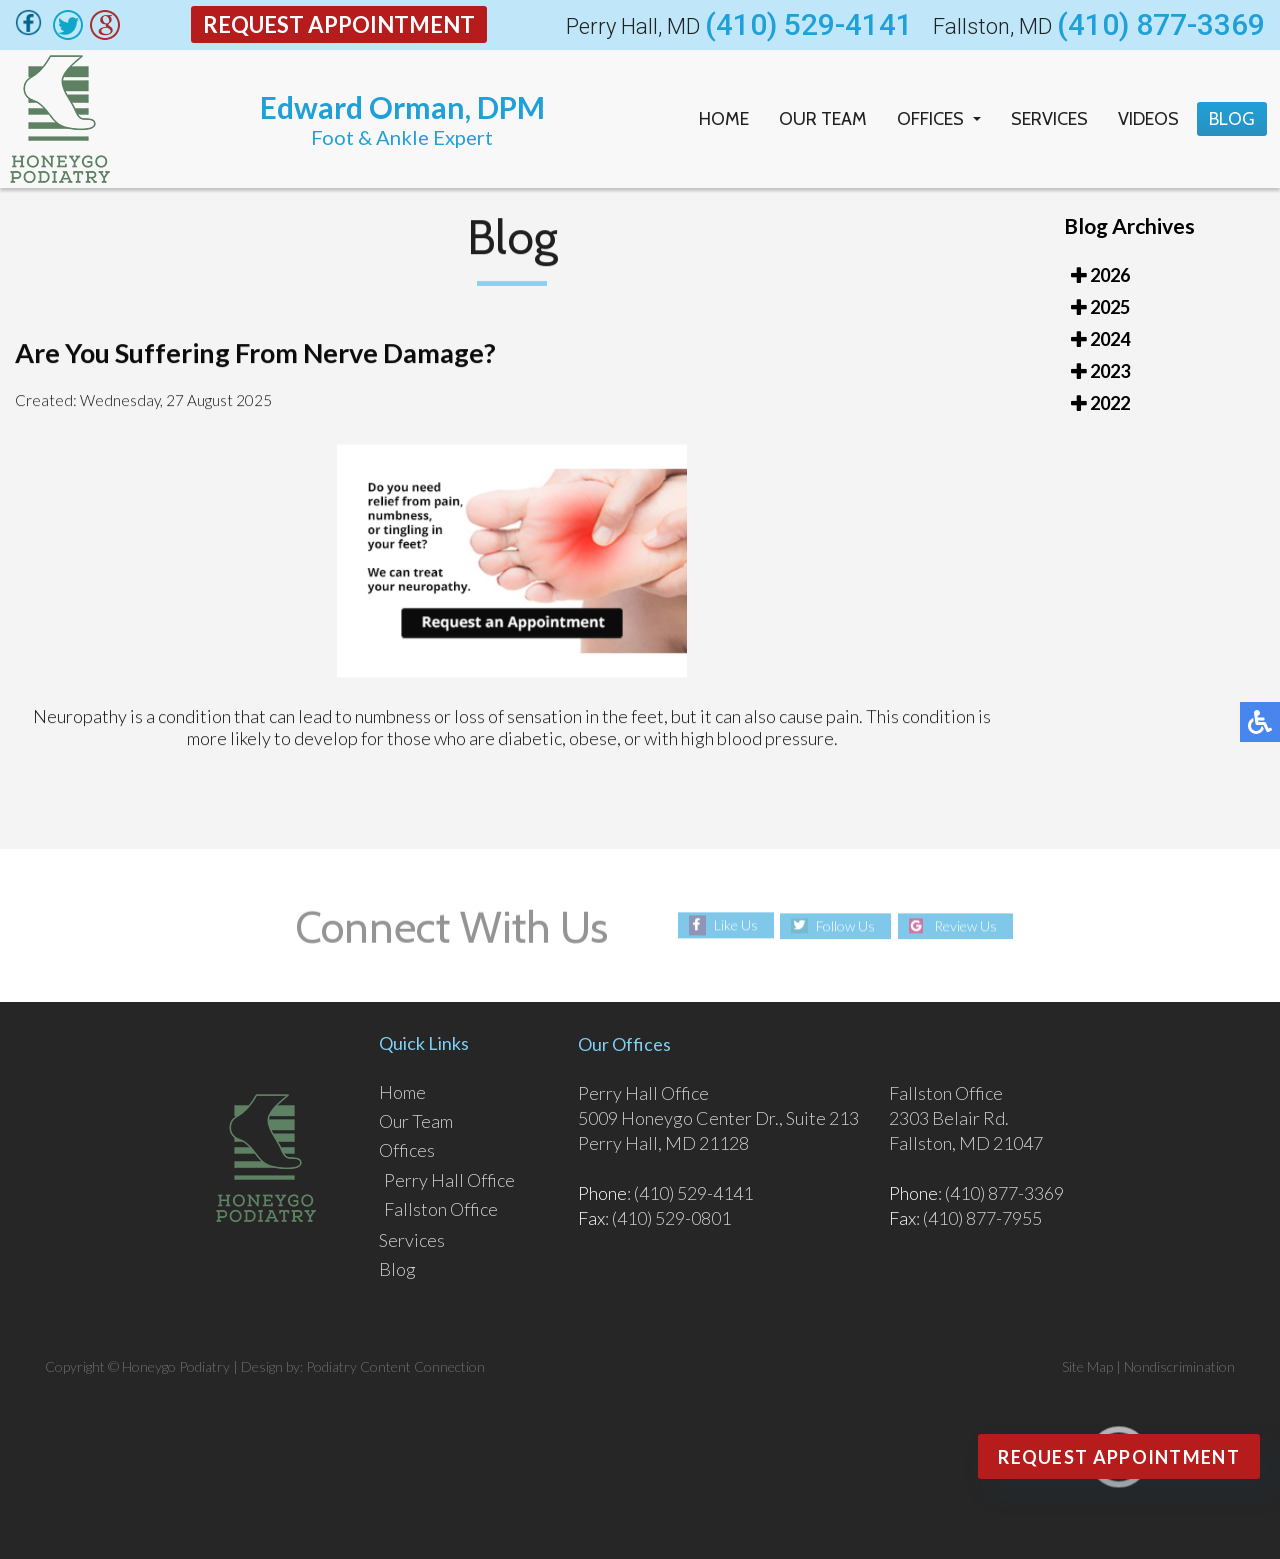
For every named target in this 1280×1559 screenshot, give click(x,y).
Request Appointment (339, 24)
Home (724, 119)
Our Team (823, 119)
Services (1049, 119)
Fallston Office (441, 1209)
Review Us (965, 925)
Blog (1232, 119)
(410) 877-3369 (1161, 25)
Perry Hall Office (449, 1180)
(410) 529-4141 (809, 25)
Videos (1148, 119)
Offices (930, 119)
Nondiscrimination (1179, 1366)
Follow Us (845, 925)
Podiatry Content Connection (395, 1366)
